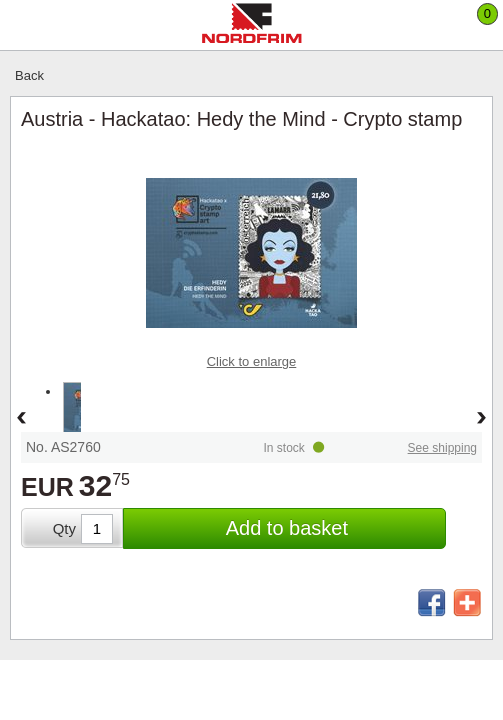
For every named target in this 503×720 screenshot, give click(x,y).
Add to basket (287, 528)
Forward (482, 419)
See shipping (442, 448)
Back (29, 75)
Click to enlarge (252, 361)
